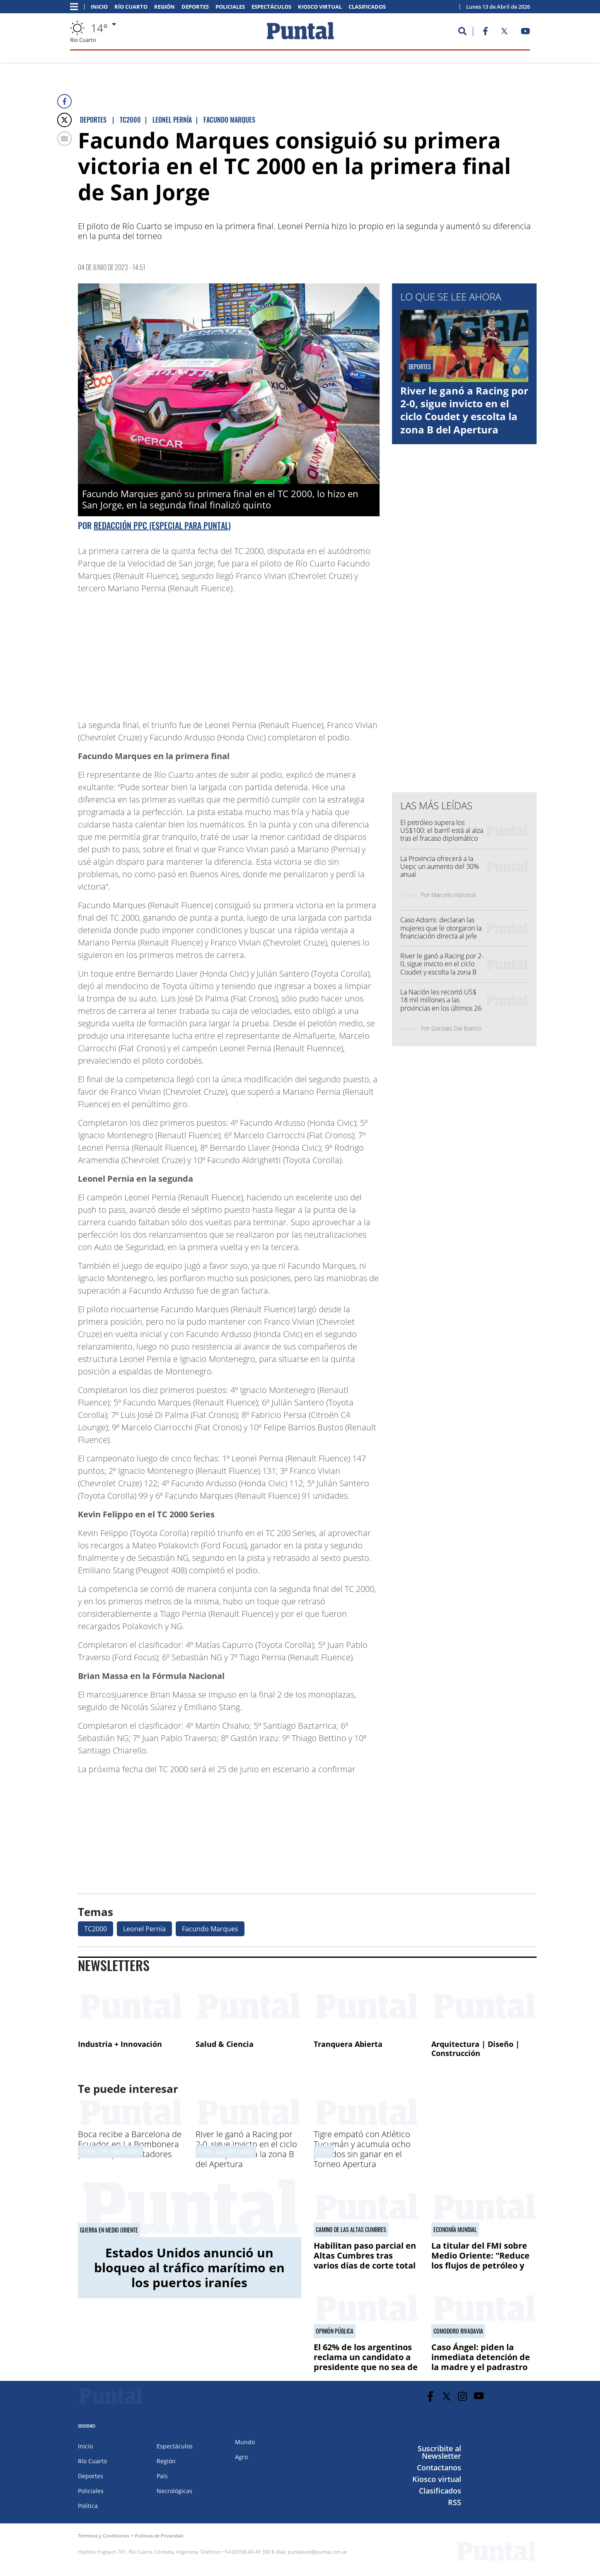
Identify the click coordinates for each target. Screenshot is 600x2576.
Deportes (195, 7)
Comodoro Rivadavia (458, 2331)
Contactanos (439, 2467)
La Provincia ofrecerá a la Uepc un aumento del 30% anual (439, 866)
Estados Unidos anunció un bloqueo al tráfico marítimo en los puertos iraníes (189, 2267)
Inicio (99, 7)
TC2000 (95, 1928)
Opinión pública (334, 2331)
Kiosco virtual (320, 7)
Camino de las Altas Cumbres (351, 2230)
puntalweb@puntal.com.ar (317, 2551)
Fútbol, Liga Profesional (226, 2151)
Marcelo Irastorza (453, 895)
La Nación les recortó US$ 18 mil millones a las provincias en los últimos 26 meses (440, 1004)
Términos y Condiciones (103, 2535)
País (162, 2476)
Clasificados (367, 7)
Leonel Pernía (144, 1928)
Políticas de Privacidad (159, 2535)
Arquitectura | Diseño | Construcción (475, 2048)
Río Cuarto (131, 7)
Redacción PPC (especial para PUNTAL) (162, 525)
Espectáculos (271, 7)
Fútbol (323, 2151)
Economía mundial (455, 2230)
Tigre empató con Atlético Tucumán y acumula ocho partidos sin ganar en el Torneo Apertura (362, 2149)
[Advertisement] (313, 652)
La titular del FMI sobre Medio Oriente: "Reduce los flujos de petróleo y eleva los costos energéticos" (480, 2265)
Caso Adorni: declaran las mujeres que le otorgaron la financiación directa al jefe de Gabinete (440, 931)
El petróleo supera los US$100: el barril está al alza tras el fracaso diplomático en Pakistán (441, 834)
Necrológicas (174, 2491)
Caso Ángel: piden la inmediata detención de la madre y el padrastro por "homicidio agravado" (483, 2361)
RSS (454, 2502)
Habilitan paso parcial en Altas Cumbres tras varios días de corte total (365, 2255)
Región (164, 7)
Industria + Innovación (120, 2044)
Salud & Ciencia (225, 2044)
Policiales (230, 7)
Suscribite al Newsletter (439, 2452)
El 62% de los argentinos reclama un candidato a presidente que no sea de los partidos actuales (366, 2361)
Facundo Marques (210, 1928)
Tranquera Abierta (348, 2044)
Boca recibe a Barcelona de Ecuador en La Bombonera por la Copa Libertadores (129, 2144)
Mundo (245, 2442)
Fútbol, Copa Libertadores (110, 2151)
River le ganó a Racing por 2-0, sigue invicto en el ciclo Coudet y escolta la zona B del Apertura (464, 410)
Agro (241, 2457)
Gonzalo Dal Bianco (456, 1028)
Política (88, 2506)
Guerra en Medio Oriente (109, 2230)
